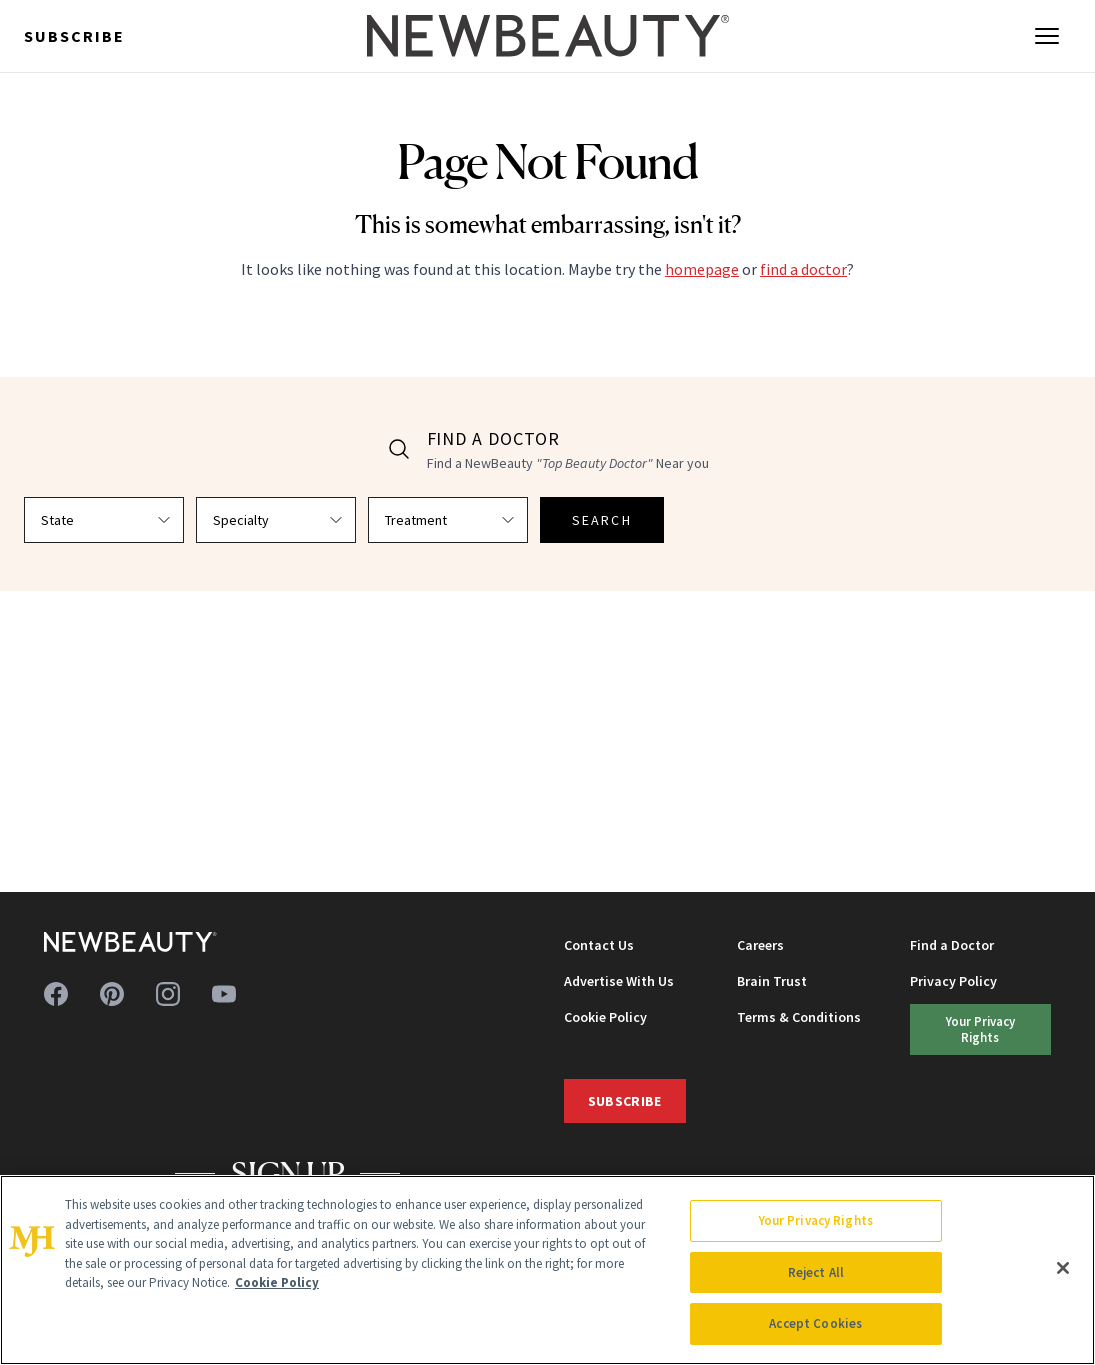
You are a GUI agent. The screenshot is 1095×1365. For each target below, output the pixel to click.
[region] (547, 1270)
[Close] (1063, 1268)
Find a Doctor (952, 945)
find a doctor (803, 269)
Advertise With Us (619, 981)
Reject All (816, 1272)
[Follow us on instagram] (168, 994)
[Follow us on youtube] (224, 994)
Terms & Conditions (799, 1017)
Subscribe (74, 36)
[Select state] (104, 520)
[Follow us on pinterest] (112, 994)
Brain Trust (772, 981)
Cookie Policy (605, 1017)
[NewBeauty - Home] (547, 36)
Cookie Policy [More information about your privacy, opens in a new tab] (277, 1282)
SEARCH (602, 520)
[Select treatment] (448, 520)
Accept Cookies (815, 1323)
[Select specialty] (276, 520)
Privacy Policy (953, 981)
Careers (760, 945)
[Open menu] (1047, 36)
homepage (702, 269)
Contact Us (599, 945)
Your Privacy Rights (980, 1028)
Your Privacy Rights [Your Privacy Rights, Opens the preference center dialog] (816, 1220)
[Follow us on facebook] (56, 994)
